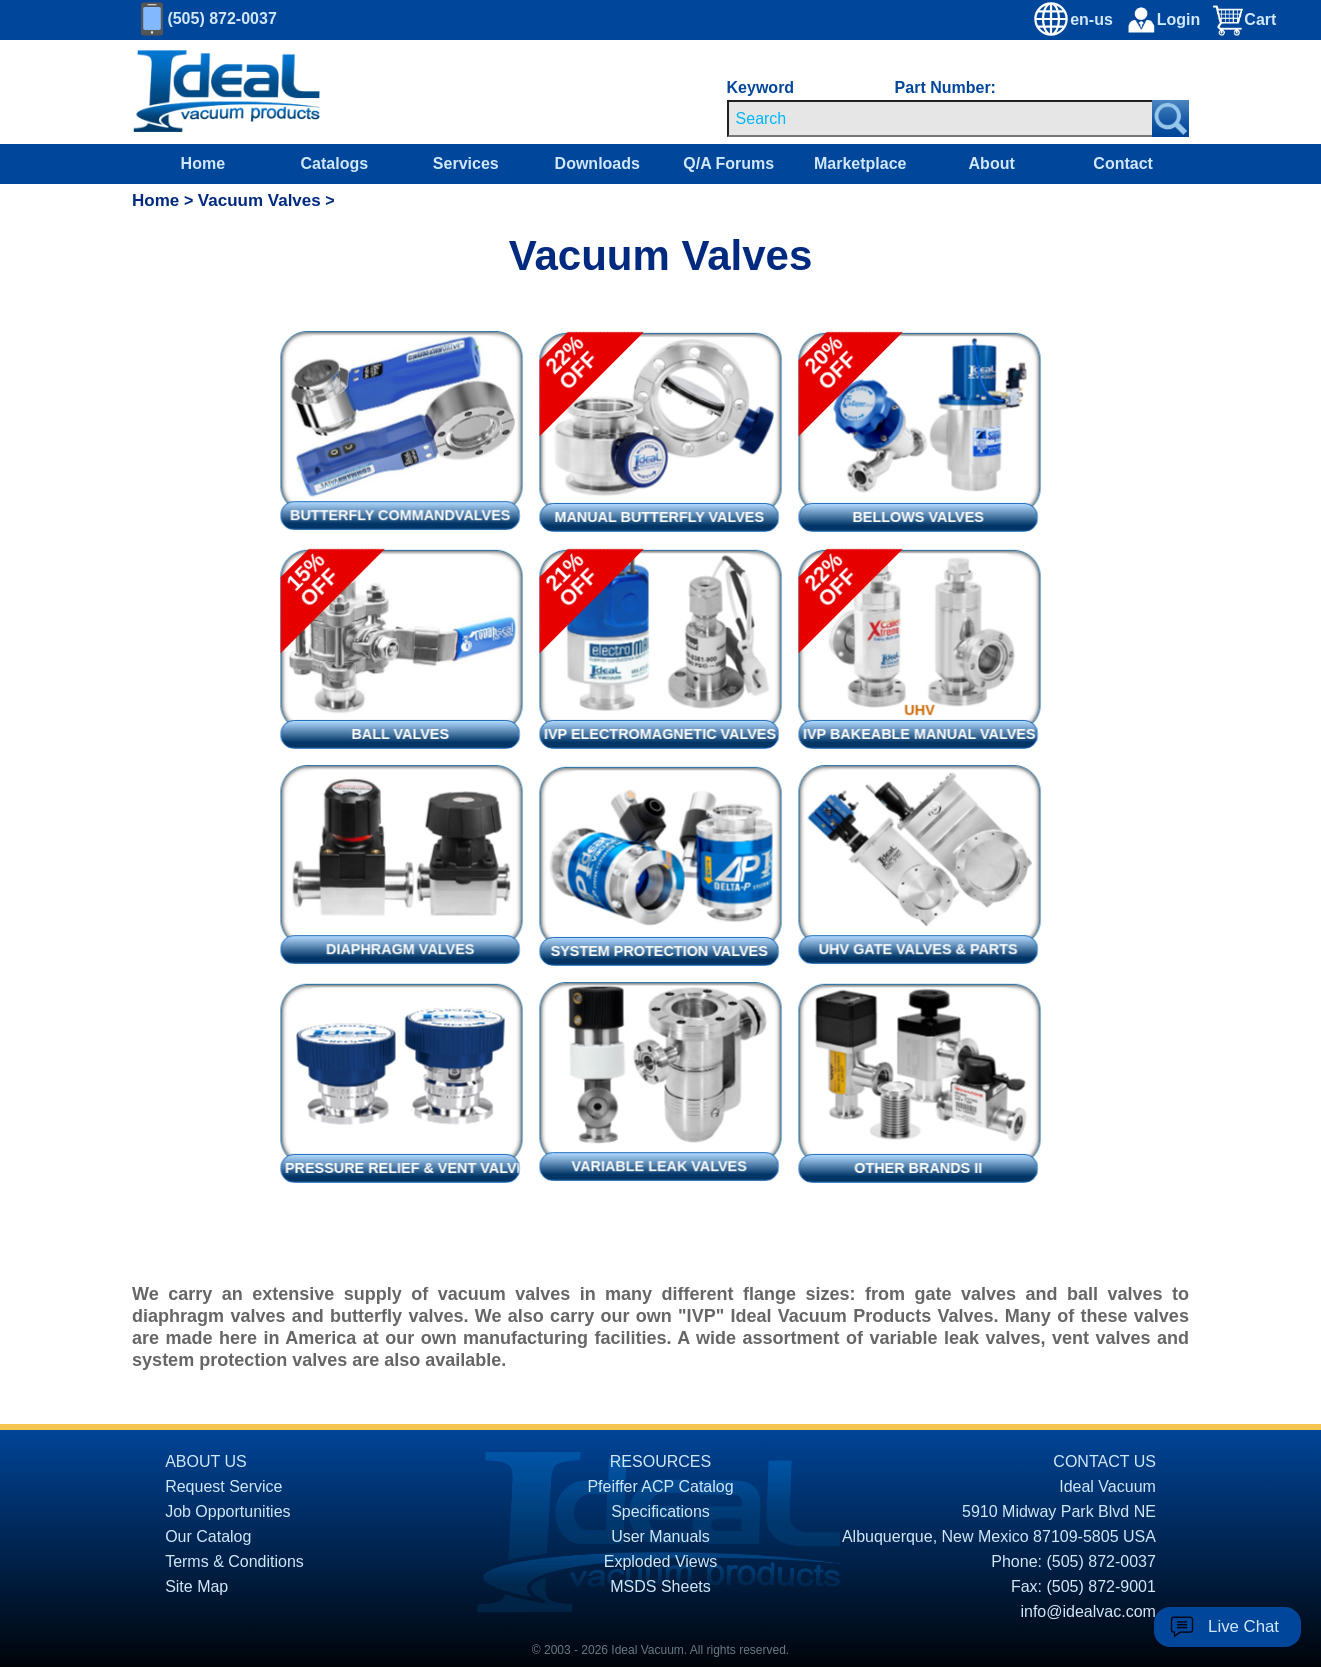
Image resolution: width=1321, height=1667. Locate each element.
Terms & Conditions (234, 1561)
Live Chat (1243, 1626)
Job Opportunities (227, 1511)
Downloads (597, 163)
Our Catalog (208, 1536)
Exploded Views (661, 1561)
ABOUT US (206, 1461)
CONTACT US (1104, 1461)
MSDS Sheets (660, 1586)
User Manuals (660, 1536)
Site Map (196, 1586)
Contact (1123, 163)
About (992, 163)
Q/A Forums (728, 163)
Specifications (660, 1511)
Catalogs (335, 163)
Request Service (223, 1486)
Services (466, 163)
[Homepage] (227, 92)
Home (203, 163)
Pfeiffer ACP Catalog (660, 1486)
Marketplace (860, 163)
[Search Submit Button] (1170, 118)
